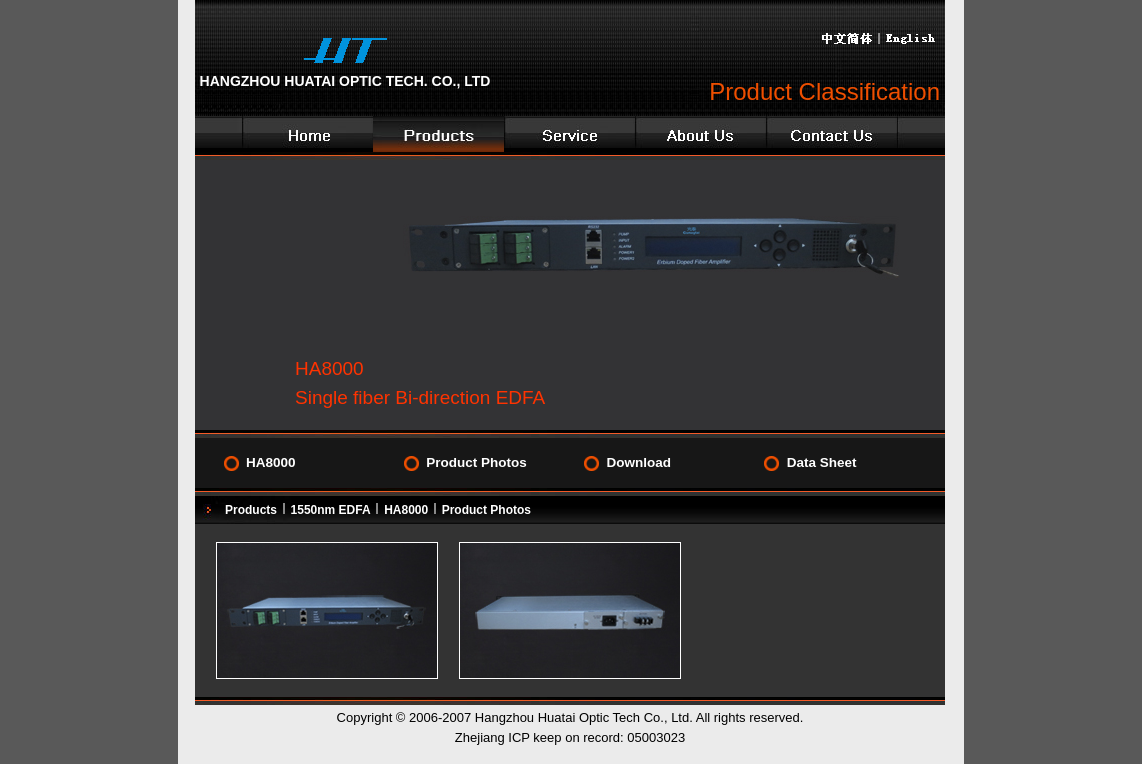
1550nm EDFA (331, 510)
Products (251, 510)
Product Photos (476, 462)
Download (638, 462)
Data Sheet (822, 462)
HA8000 (271, 462)
